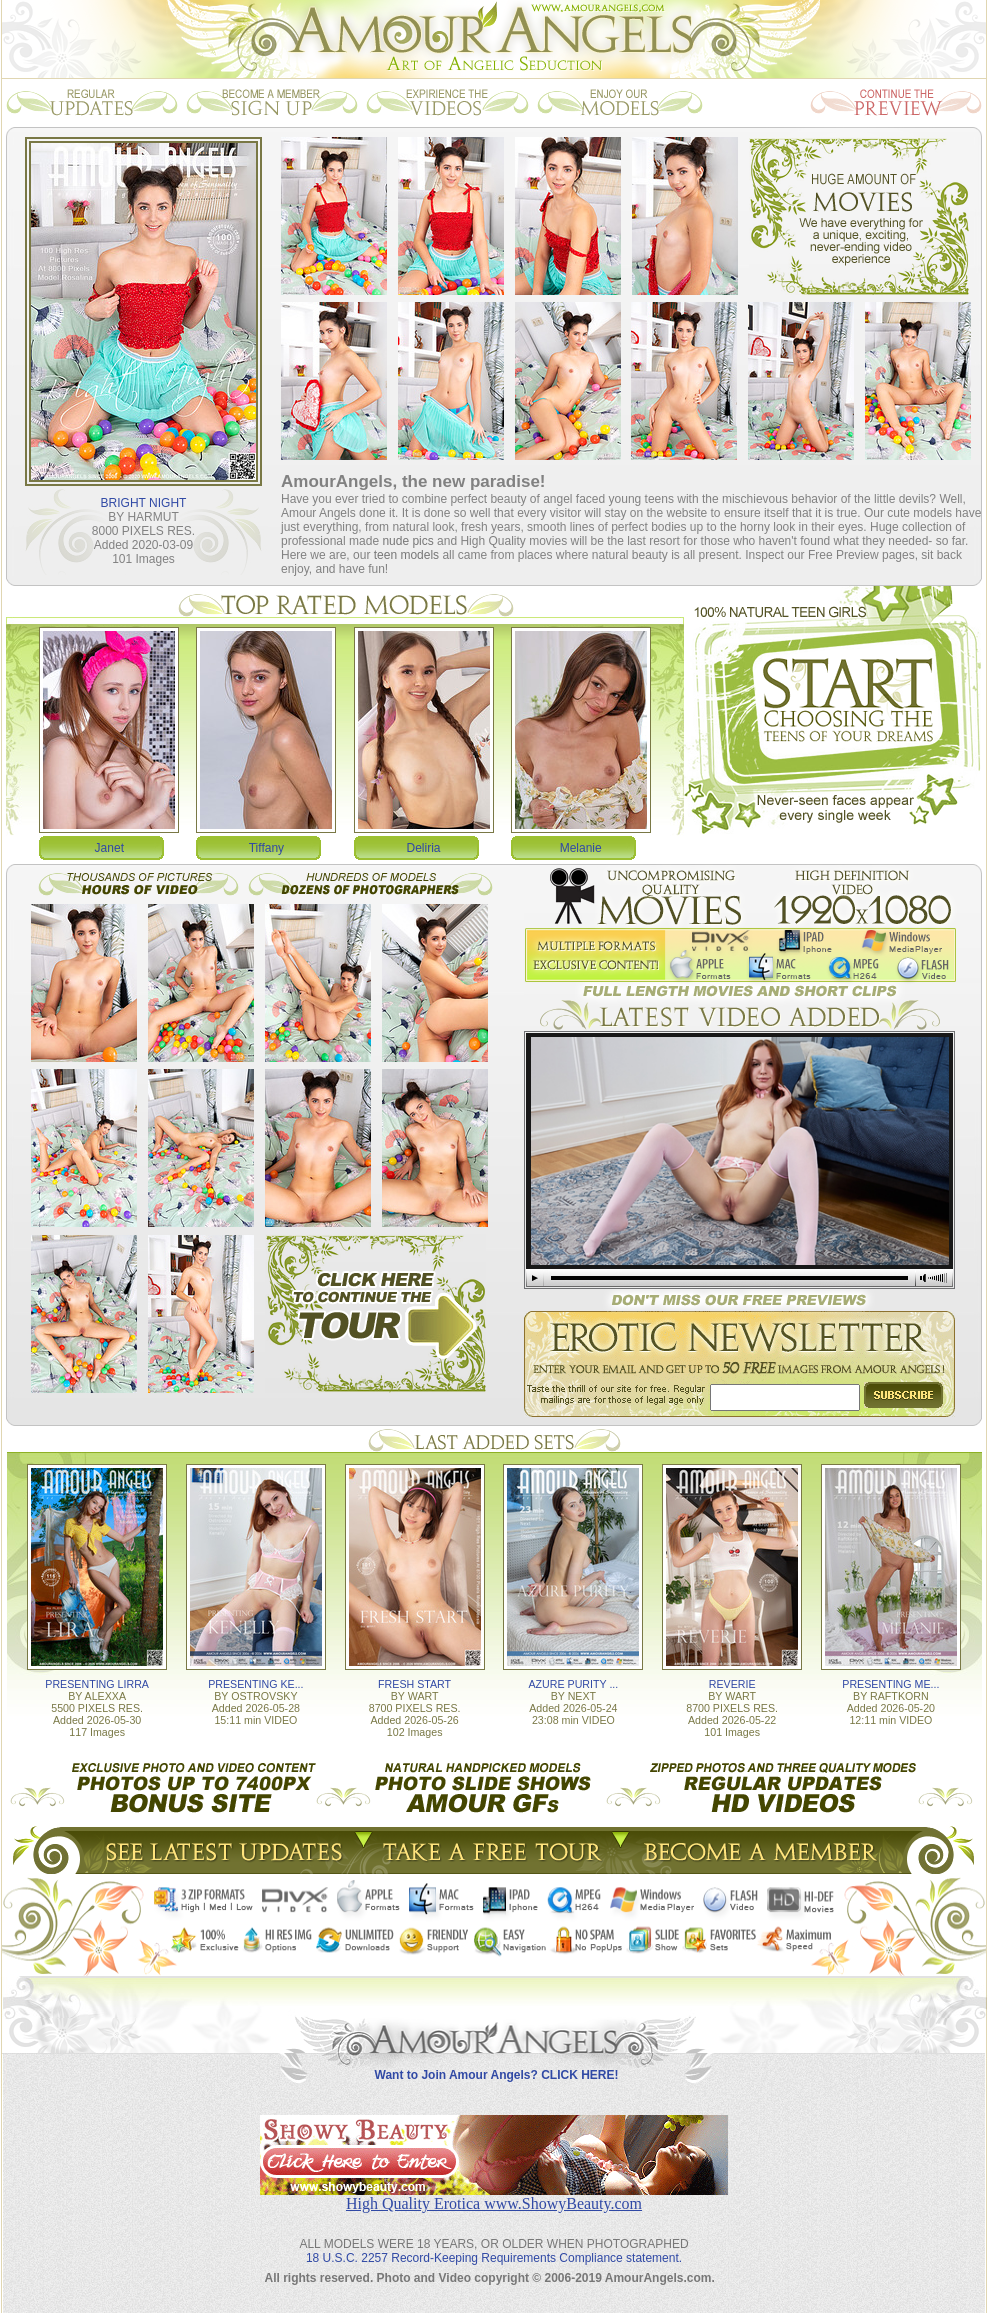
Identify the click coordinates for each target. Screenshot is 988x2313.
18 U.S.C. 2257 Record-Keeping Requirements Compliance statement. (494, 2258)
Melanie (581, 848)
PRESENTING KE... (255, 1684)
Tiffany (266, 848)
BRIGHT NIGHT (144, 503)
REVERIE (732, 1684)
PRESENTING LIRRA (97, 1684)
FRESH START (414, 1684)
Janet (109, 848)
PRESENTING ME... (890, 1684)
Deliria (424, 848)
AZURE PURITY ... (573, 1684)
